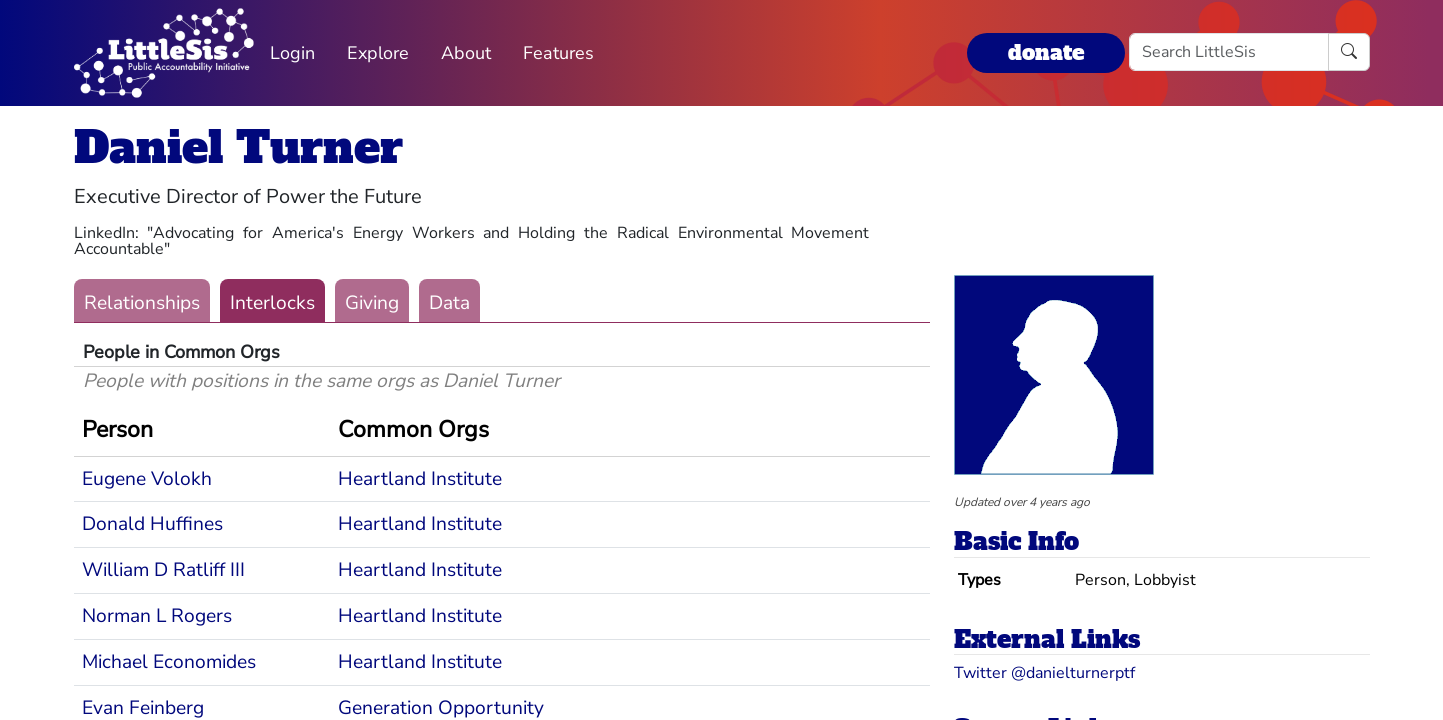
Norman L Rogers (157, 616)
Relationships (142, 303)
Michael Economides (169, 662)
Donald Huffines (152, 524)
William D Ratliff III (163, 570)
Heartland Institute (420, 479)
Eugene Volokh (147, 479)
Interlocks (272, 303)
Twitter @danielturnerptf (1044, 673)
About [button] (466, 53)
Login (292, 53)
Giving (372, 303)
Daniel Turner (238, 147)
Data (449, 303)
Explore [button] (378, 53)
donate (1046, 52)
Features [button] (558, 53)
